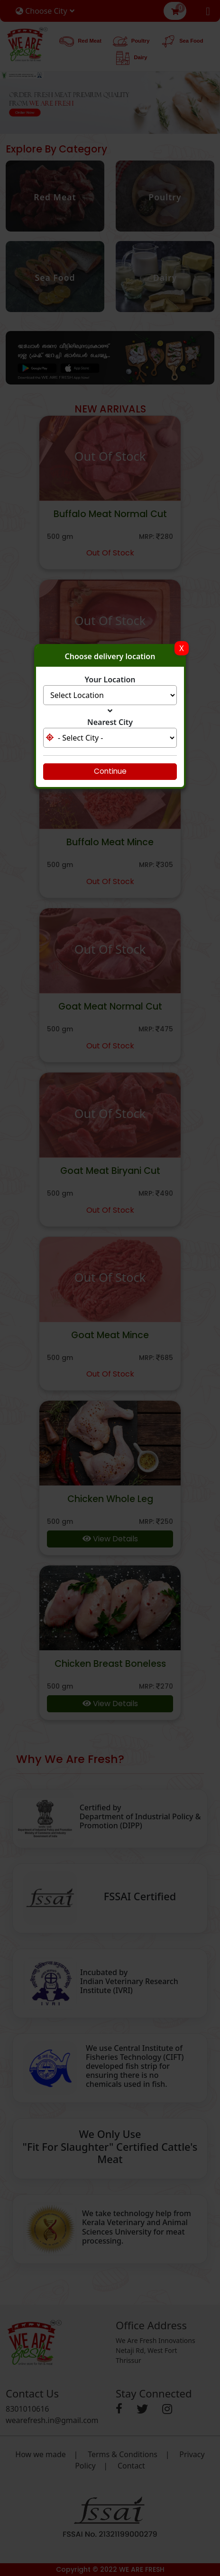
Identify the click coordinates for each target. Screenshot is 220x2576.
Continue (110, 771)
